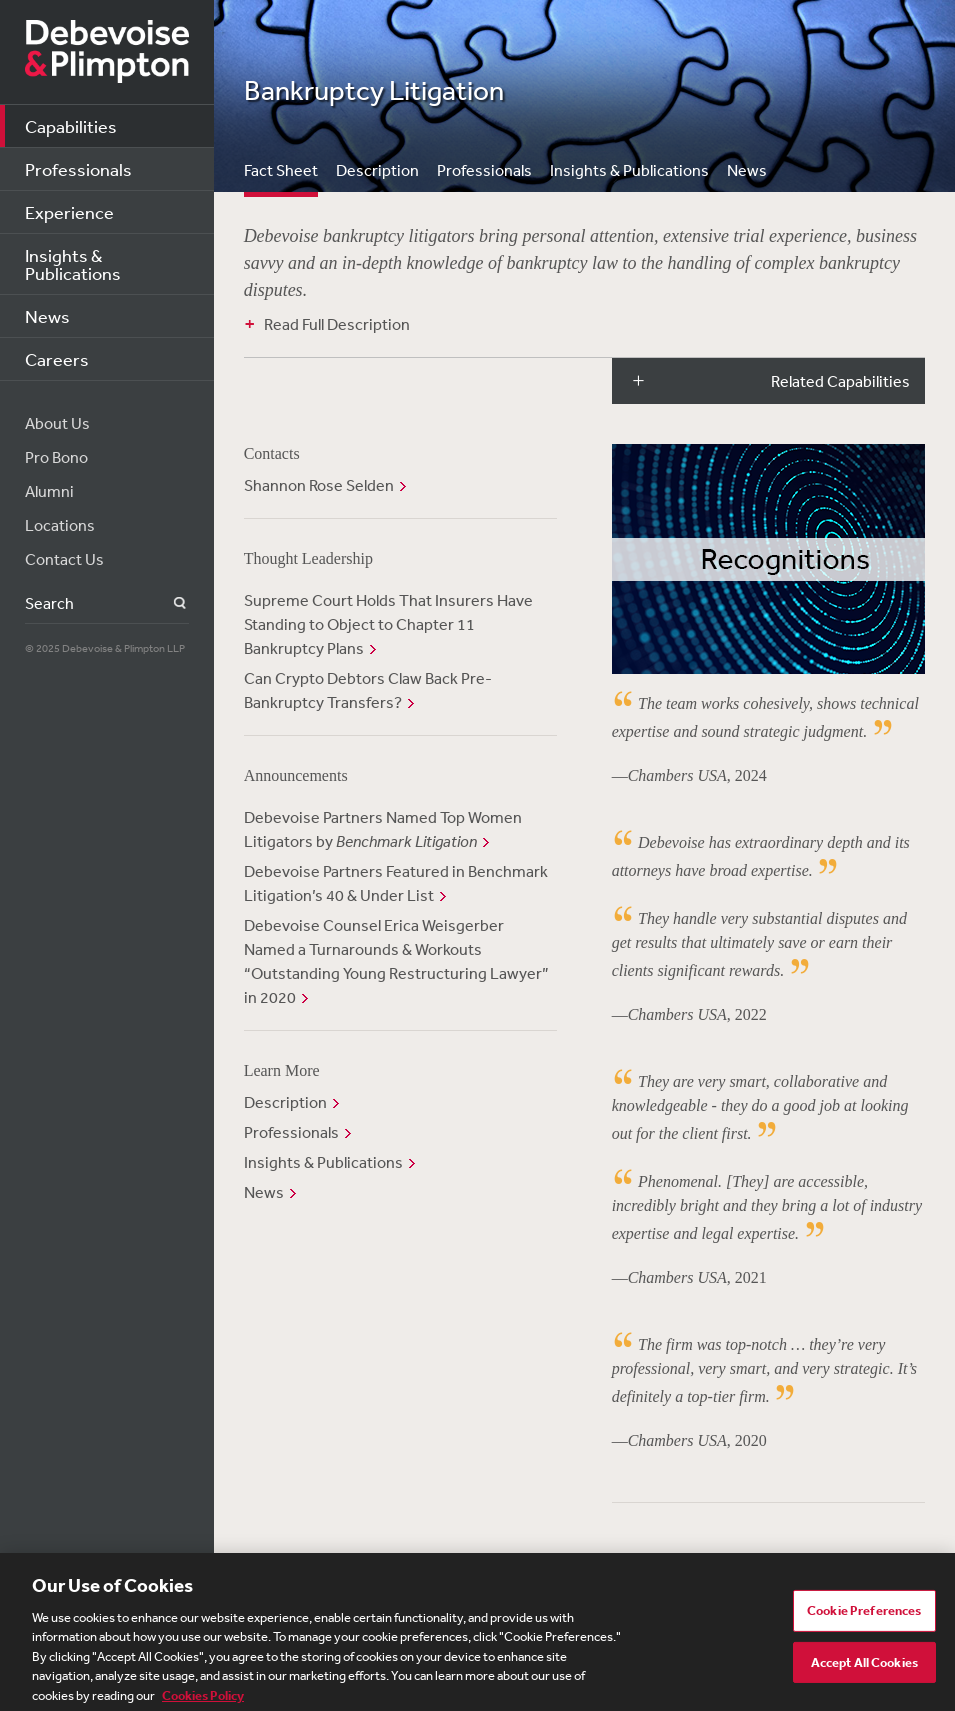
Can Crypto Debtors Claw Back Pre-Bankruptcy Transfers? (368, 690)
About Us (57, 423)
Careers (57, 359)
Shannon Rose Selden (319, 485)
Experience (69, 212)
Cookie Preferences (864, 1616)
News (47, 316)
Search (168, 603)
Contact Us (64, 559)
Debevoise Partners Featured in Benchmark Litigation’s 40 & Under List (396, 883)
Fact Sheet (281, 170)
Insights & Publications (73, 264)
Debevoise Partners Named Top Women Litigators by (383, 829)
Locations (60, 525)
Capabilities (71, 126)
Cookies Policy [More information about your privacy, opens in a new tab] (203, 1701)
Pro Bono (56, 457)
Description (377, 170)
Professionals (78, 169)
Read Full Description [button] (337, 324)
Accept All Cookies (864, 1668)
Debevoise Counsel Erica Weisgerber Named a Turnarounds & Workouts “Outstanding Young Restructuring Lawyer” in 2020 (396, 961)
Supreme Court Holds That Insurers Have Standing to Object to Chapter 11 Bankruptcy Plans (388, 624)
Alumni (49, 491)
